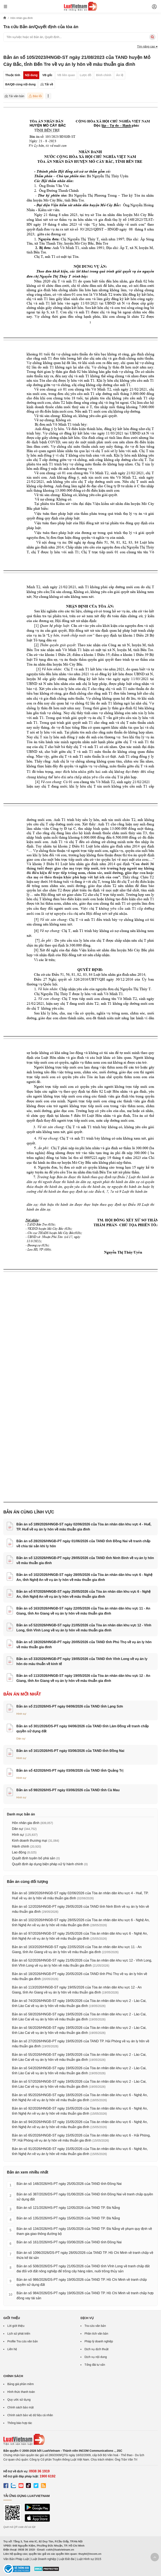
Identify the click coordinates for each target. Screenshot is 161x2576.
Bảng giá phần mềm (20, 2384)
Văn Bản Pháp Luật (16, 2559)
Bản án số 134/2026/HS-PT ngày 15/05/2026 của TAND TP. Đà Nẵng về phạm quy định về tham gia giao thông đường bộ (84, 2231)
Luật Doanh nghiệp (43, 2559)
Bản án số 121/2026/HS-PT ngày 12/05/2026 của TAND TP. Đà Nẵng (68, 2207)
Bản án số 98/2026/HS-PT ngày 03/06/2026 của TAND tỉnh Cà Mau (67, 1790)
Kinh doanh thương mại (29, 1840)
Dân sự (20, 1738)
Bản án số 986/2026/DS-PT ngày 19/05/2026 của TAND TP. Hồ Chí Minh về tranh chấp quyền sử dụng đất (82, 2282)
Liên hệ (12, 2349)
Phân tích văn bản (96, 2333)
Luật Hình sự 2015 (89, 2559)
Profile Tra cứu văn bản (22, 2341)
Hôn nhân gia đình (25, 1823)
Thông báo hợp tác (19, 2423)
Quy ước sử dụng (19, 2399)
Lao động (19, 1852)
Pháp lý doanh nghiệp (98, 2341)
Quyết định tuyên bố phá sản (33, 1858)
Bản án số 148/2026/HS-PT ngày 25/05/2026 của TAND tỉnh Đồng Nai (69, 2183)
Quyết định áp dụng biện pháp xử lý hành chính (47, 1864)
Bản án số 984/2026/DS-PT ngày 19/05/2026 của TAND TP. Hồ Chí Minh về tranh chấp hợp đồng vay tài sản (85, 2295)
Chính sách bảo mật (20, 2407)
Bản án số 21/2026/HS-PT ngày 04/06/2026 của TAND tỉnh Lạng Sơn (69, 1706)
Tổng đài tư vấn (94, 2364)
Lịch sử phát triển (18, 2333)
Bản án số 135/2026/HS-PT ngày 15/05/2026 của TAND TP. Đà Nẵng (68, 2218)
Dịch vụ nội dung (95, 2357)
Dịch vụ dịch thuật (96, 2349)
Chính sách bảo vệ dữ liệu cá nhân (30, 2415)
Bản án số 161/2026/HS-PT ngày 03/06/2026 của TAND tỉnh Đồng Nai (70, 1751)
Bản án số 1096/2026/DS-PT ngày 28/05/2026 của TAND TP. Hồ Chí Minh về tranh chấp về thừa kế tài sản (85, 2255)
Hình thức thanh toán (21, 2391)
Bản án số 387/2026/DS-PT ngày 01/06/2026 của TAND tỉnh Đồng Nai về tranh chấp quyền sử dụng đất (85, 2196)
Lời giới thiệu (15, 2325)
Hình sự (21, 1713)
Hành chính (20, 1846)
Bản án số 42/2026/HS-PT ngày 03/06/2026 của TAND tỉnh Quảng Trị (69, 1770)
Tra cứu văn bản (95, 2325)
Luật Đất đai (66, 2559)
